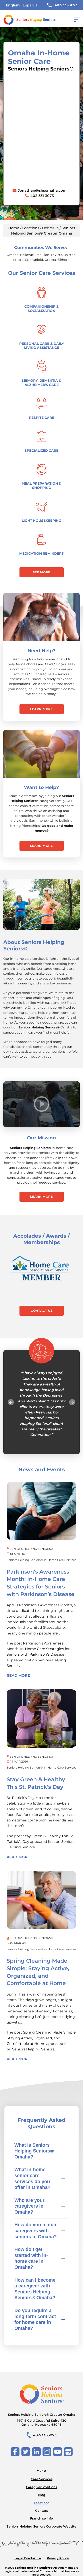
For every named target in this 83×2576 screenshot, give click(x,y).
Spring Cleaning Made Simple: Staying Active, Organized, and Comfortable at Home (41, 2040)
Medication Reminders (41, 553)
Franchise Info (41, 2521)
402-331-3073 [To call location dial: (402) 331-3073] (42, 196)
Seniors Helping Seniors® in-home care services (41, 1562)
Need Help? (41, 650)
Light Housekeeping (41, 520)
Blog (41, 2497)
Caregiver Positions (41, 2490)
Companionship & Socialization (41, 308)
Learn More (41, 709)
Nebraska (50, 228)
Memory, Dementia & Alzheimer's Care (41, 382)
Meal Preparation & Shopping (41, 485)
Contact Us (41, 1310)
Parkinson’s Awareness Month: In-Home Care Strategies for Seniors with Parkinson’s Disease (38, 1651)
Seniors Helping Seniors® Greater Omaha (41, 2422)
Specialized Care (41, 450)
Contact (41, 2513)
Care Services (41, 2482)
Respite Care (41, 418)
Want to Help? (41, 787)
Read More (18, 1678)
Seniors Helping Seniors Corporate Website (41, 2529)
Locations (30, 228)
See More (41, 572)
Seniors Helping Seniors (33, 2052)
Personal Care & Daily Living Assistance (41, 345)
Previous (11, 1403)
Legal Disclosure (27, 2561)
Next (72, 1403)
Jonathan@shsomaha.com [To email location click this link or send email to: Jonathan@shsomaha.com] (42, 190)
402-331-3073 (62, 5)
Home (13, 228)
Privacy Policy (58, 2561)
